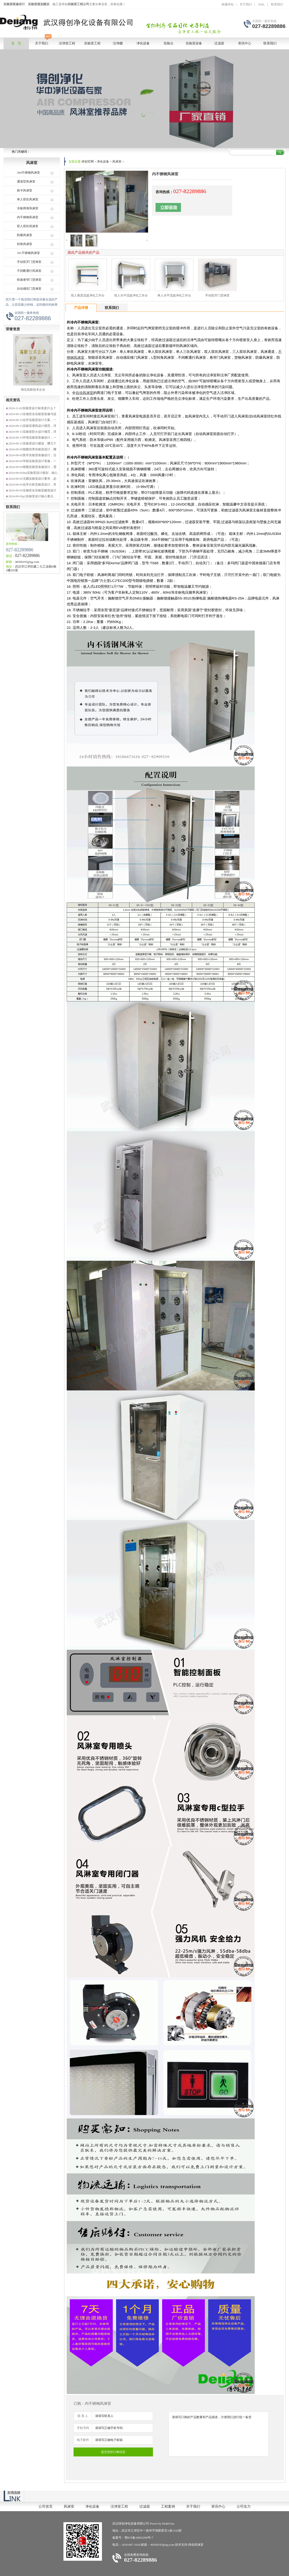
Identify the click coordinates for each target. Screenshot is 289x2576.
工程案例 (168, 2506)
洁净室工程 (119, 2506)
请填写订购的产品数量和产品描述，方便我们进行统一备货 (218, 2434)
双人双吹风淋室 (27, 226)
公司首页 (46, 2506)
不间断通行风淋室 (29, 270)
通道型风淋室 (26, 181)
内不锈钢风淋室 (27, 217)
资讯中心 (218, 2506)
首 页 (16, 43)
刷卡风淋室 (24, 190)
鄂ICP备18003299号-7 (139, 2537)
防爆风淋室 (24, 235)
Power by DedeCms (162, 2523)
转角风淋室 (24, 244)
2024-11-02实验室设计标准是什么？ (32, 408)
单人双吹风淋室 (27, 199)
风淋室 (31, 163)
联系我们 (277, 4)
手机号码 (83, 2428)
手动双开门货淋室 (29, 262)
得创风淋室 (195, 2544)
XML (261, 4)
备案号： (118, 2537)
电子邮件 (83, 2440)
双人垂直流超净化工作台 (88, 295)
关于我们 (246, 4)
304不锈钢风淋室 (28, 172)
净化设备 (103, 161)
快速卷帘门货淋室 (29, 279)
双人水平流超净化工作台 (131, 295)
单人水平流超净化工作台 (174, 295)
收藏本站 (228, 4)
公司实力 (244, 2506)
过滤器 (144, 2506)
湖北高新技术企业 (33, 391)
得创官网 (88, 161)
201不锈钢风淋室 (28, 253)
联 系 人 (83, 2416)
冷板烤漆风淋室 (27, 208)
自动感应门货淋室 (29, 288)
